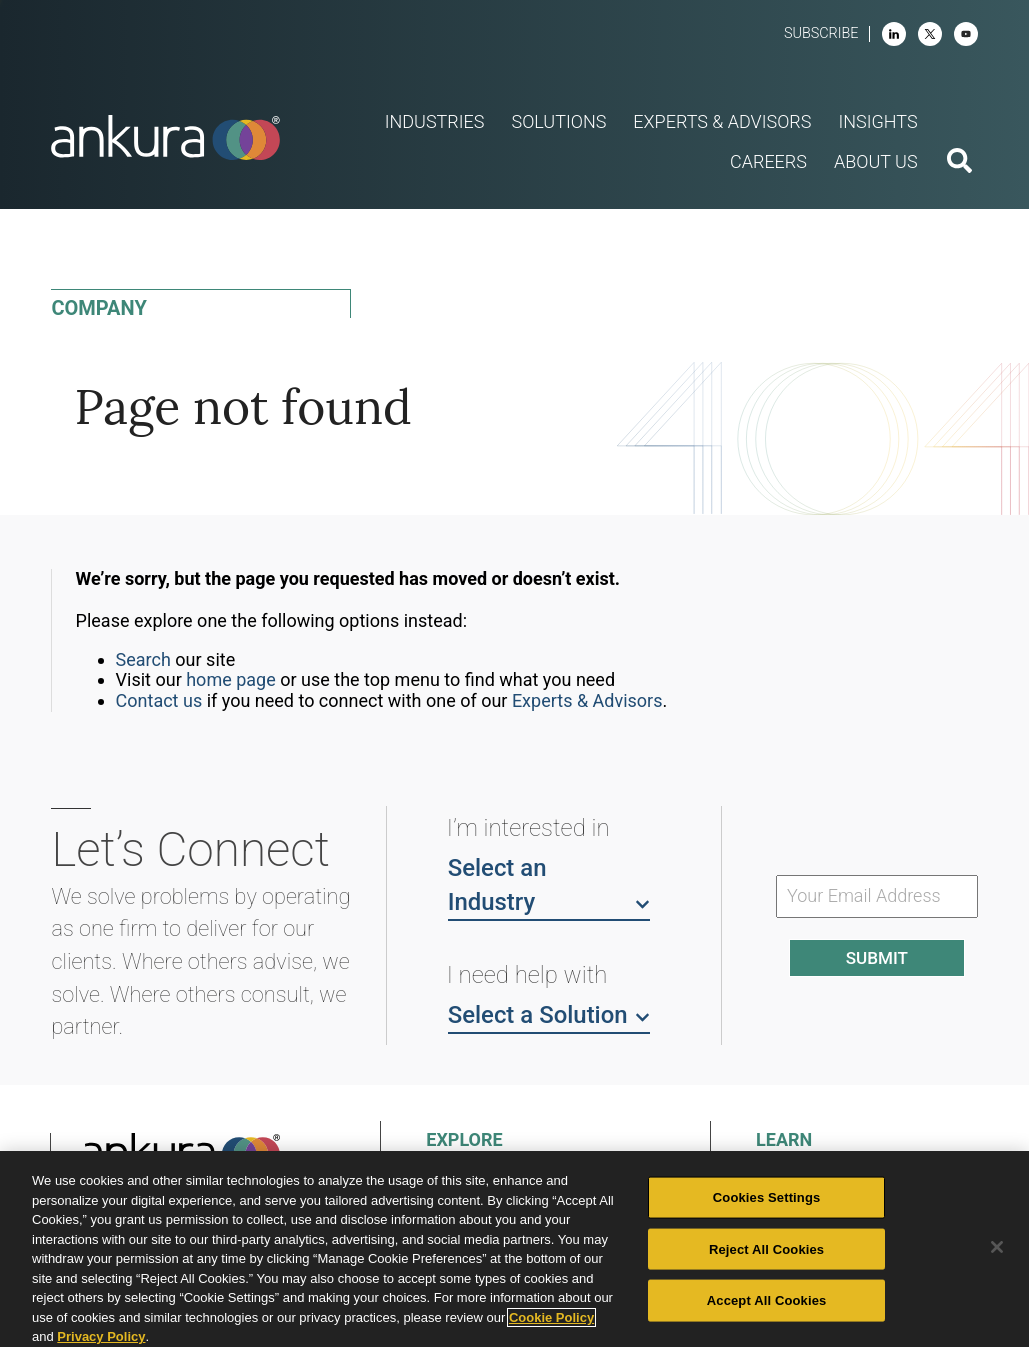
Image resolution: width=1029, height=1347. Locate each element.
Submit (877, 958)
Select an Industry (549, 885)
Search (143, 659)
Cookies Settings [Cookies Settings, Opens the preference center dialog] (767, 1197)
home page (231, 679)
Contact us (159, 700)
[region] (514, 1249)
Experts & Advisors (587, 700)
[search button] (959, 163)
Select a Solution (549, 1014)
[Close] (997, 1247)
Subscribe (821, 33)
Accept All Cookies (767, 1300)
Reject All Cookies (766, 1248)
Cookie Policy (551, 1317)
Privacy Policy (101, 1336)
